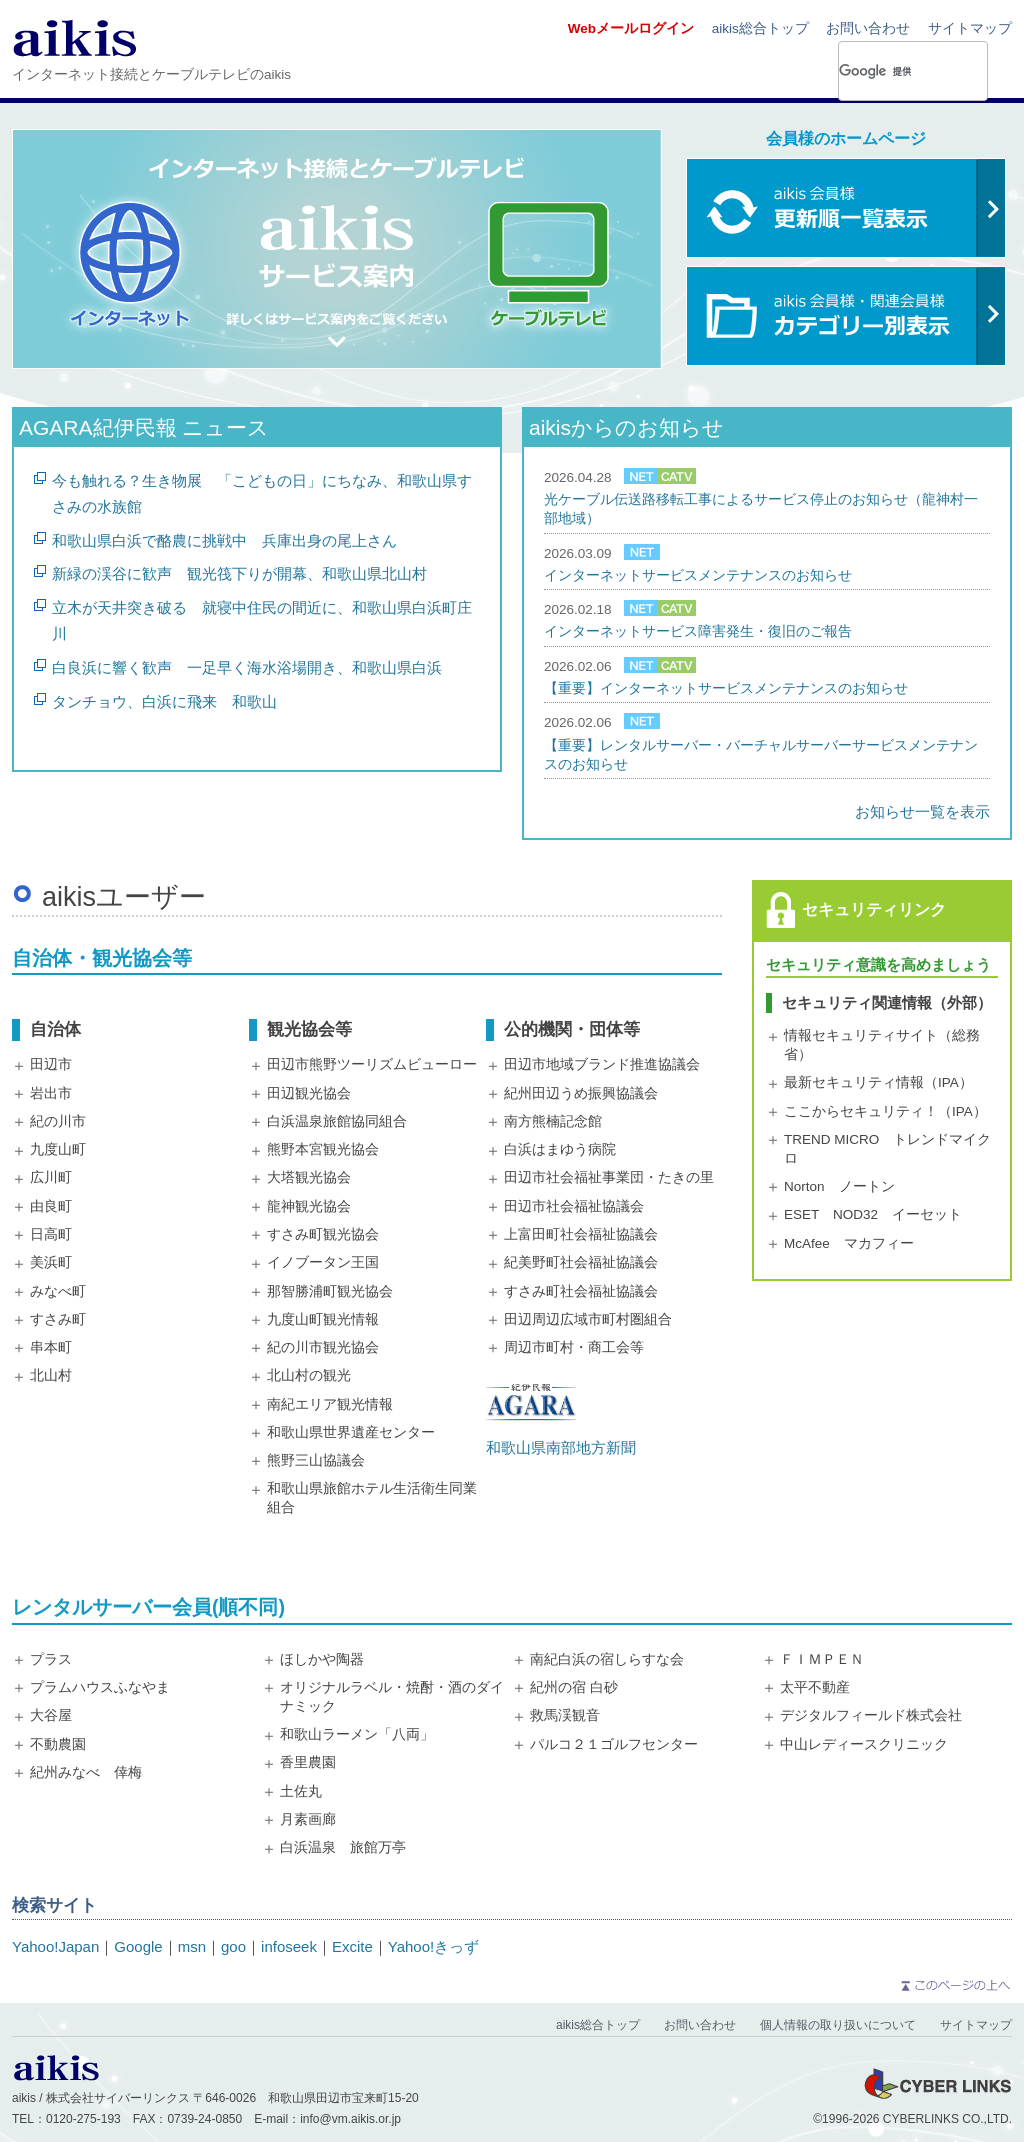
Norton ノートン (839, 1186)
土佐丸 (301, 1791)
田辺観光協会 (309, 1093)
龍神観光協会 (309, 1206)
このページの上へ (954, 1985)
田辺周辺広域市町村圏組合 (588, 1319)
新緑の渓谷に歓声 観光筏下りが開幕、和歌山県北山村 (239, 573)
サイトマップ (970, 28)
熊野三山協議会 (316, 1460)
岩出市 (51, 1093)
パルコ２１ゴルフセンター (614, 1744)
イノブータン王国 (323, 1262)
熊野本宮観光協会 (323, 1149)
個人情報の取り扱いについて (838, 2025)
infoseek (289, 1946)
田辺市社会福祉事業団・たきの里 (609, 1177)
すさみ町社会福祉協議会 (581, 1291)
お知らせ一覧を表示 (922, 811)
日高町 (51, 1234)
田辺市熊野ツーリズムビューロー (372, 1064)
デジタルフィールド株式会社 (871, 1715)
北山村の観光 (309, 1375)
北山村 (51, 1375)
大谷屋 (51, 1715)
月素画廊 (308, 1819)
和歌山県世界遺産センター (351, 1432)
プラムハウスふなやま (100, 1687)
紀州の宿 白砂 (574, 1687)
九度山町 (58, 1149)
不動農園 (58, 1744)
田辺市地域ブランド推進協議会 (602, 1064)
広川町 (51, 1177)
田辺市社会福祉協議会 (574, 1206)
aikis (74, 37)
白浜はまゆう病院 (560, 1149)
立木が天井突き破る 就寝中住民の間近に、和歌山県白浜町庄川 (262, 620)
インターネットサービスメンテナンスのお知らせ (698, 575)
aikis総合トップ (760, 28)
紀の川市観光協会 (323, 1347)
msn (192, 1946)
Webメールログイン (631, 28)
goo (233, 1946)
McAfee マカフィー (849, 1243)
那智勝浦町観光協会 (330, 1291)
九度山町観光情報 (323, 1319)
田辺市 (51, 1064)
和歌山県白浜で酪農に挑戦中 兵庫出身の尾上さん (224, 540)
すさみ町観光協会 (323, 1234)
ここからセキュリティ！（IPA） (885, 1111)
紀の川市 (58, 1121)
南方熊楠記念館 (553, 1121)
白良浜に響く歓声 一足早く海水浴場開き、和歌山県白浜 (247, 667)
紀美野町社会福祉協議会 (581, 1262)
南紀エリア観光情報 (330, 1404)
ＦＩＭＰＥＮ (822, 1659)
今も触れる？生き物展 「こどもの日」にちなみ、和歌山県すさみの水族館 (262, 493)
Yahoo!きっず (433, 1946)
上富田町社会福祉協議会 (581, 1234)
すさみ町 (58, 1319)
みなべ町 (58, 1291)
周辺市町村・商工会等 (574, 1347)
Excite (352, 1946)
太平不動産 (815, 1687)
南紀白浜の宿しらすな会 (607, 1659)
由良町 (51, 1206)
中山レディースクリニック (864, 1744)
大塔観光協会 (309, 1177)
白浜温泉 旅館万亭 (343, 1847)
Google (138, 1946)
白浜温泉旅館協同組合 (337, 1121)
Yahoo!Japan (55, 1946)
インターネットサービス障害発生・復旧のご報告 (698, 631)
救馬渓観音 (565, 1715)
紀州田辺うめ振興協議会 (581, 1093)
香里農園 (308, 1762)
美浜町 (51, 1262)
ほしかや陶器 (322, 1659)
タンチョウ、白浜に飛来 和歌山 (164, 701)
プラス (51, 1659)
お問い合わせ (868, 28)
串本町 (51, 1347)
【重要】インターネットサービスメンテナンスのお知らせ (726, 688)
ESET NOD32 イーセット (873, 1214)
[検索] (884, 71)
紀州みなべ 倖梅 (86, 1772)
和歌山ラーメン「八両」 (357, 1734)
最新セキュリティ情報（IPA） (878, 1082)
